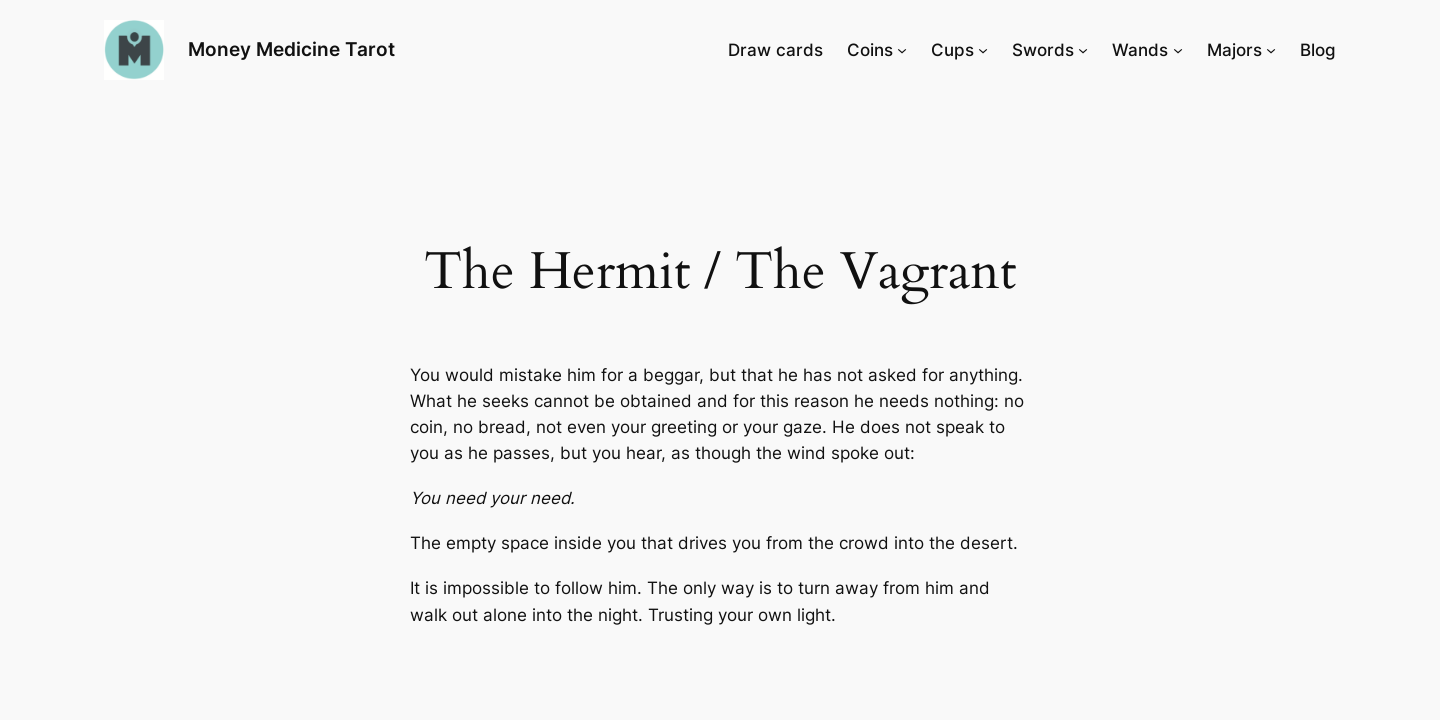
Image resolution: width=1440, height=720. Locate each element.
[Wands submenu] (1178, 50)
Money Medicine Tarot (291, 49)
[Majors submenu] (1271, 50)
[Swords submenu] (1083, 50)
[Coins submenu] (902, 50)
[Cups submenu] (983, 50)
